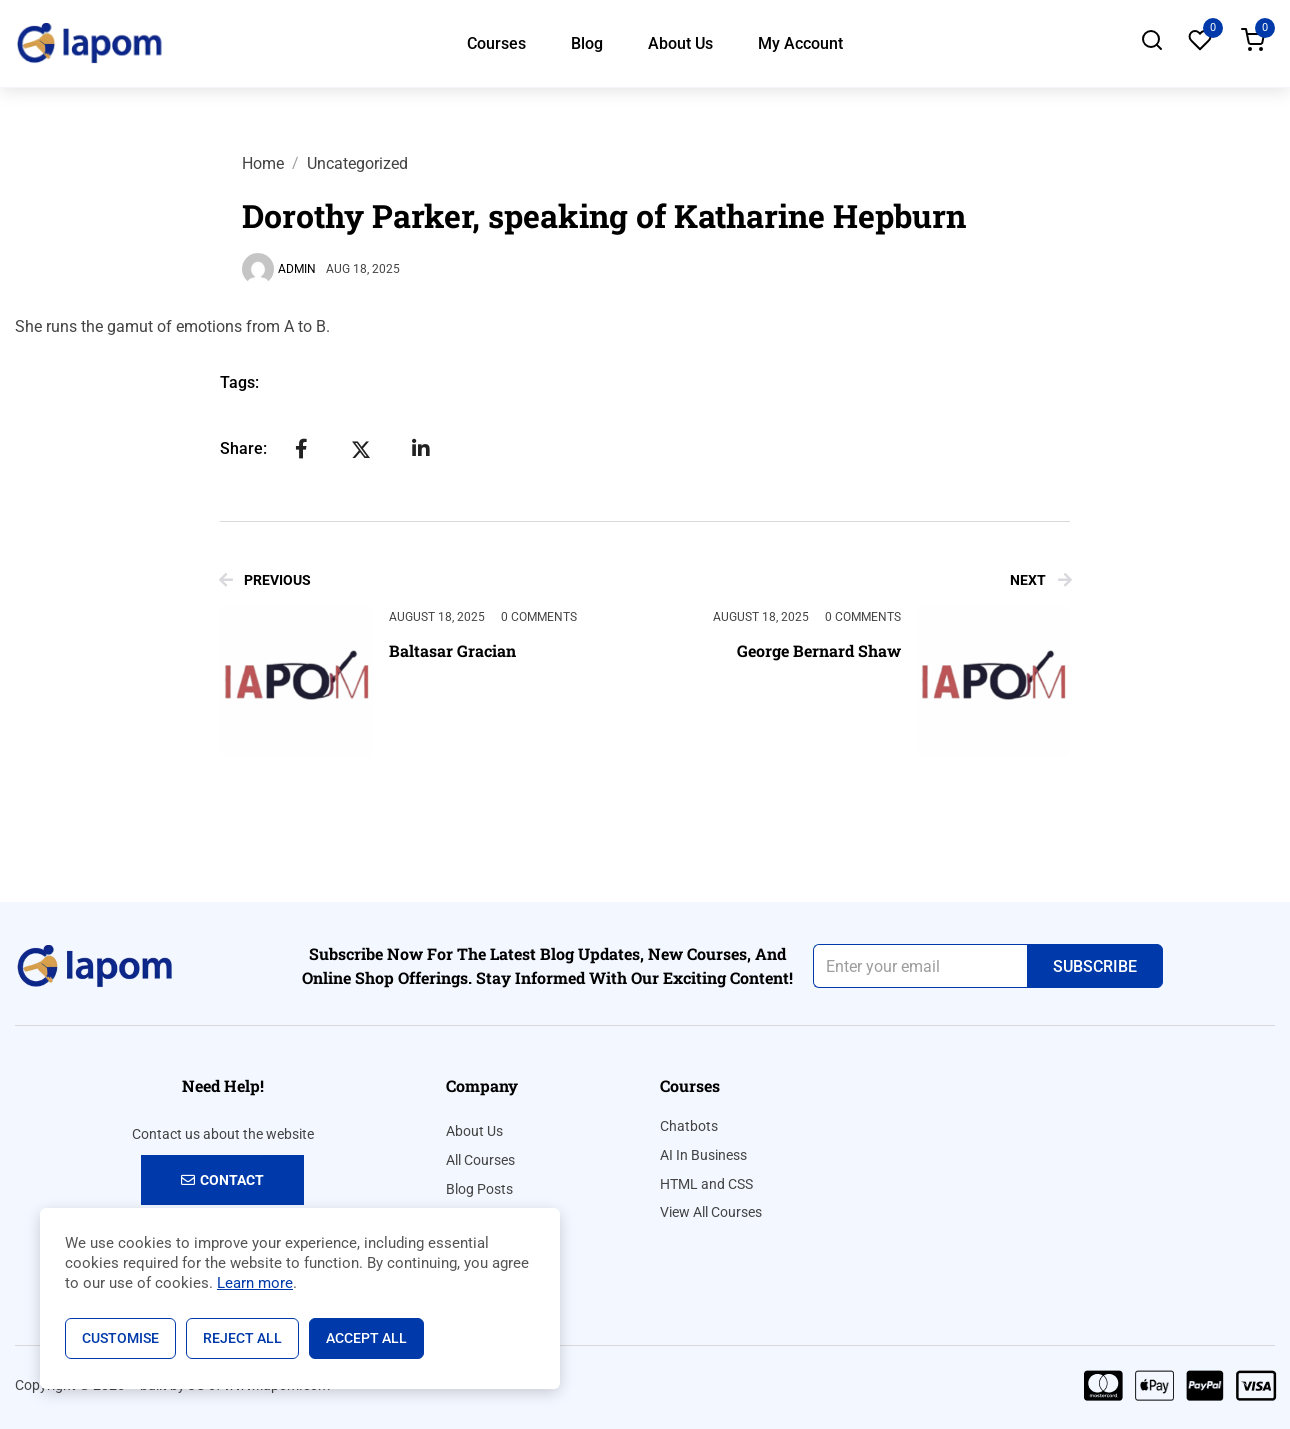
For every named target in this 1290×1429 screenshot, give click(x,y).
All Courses (480, 1160)
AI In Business (703, 1155)
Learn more (255, 1283)
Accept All (366, 1338)
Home (263, 163)
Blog (587, 43)
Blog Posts (479, 1189)
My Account (800, 43)
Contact (222, 1180)
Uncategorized (357, 163)
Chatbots (689, 1126)
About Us (680, 43)
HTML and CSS (706, 1184)
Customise (120, 1338)
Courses (496, 43)
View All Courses (711, 1212)
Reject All (242, 1338)
